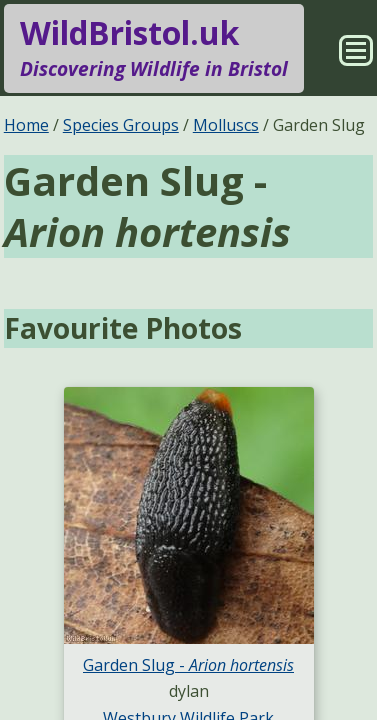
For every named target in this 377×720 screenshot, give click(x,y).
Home (26, 125)
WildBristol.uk (154, 48)
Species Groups (121, 125)
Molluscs (226, 125)
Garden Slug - (188, 665)
